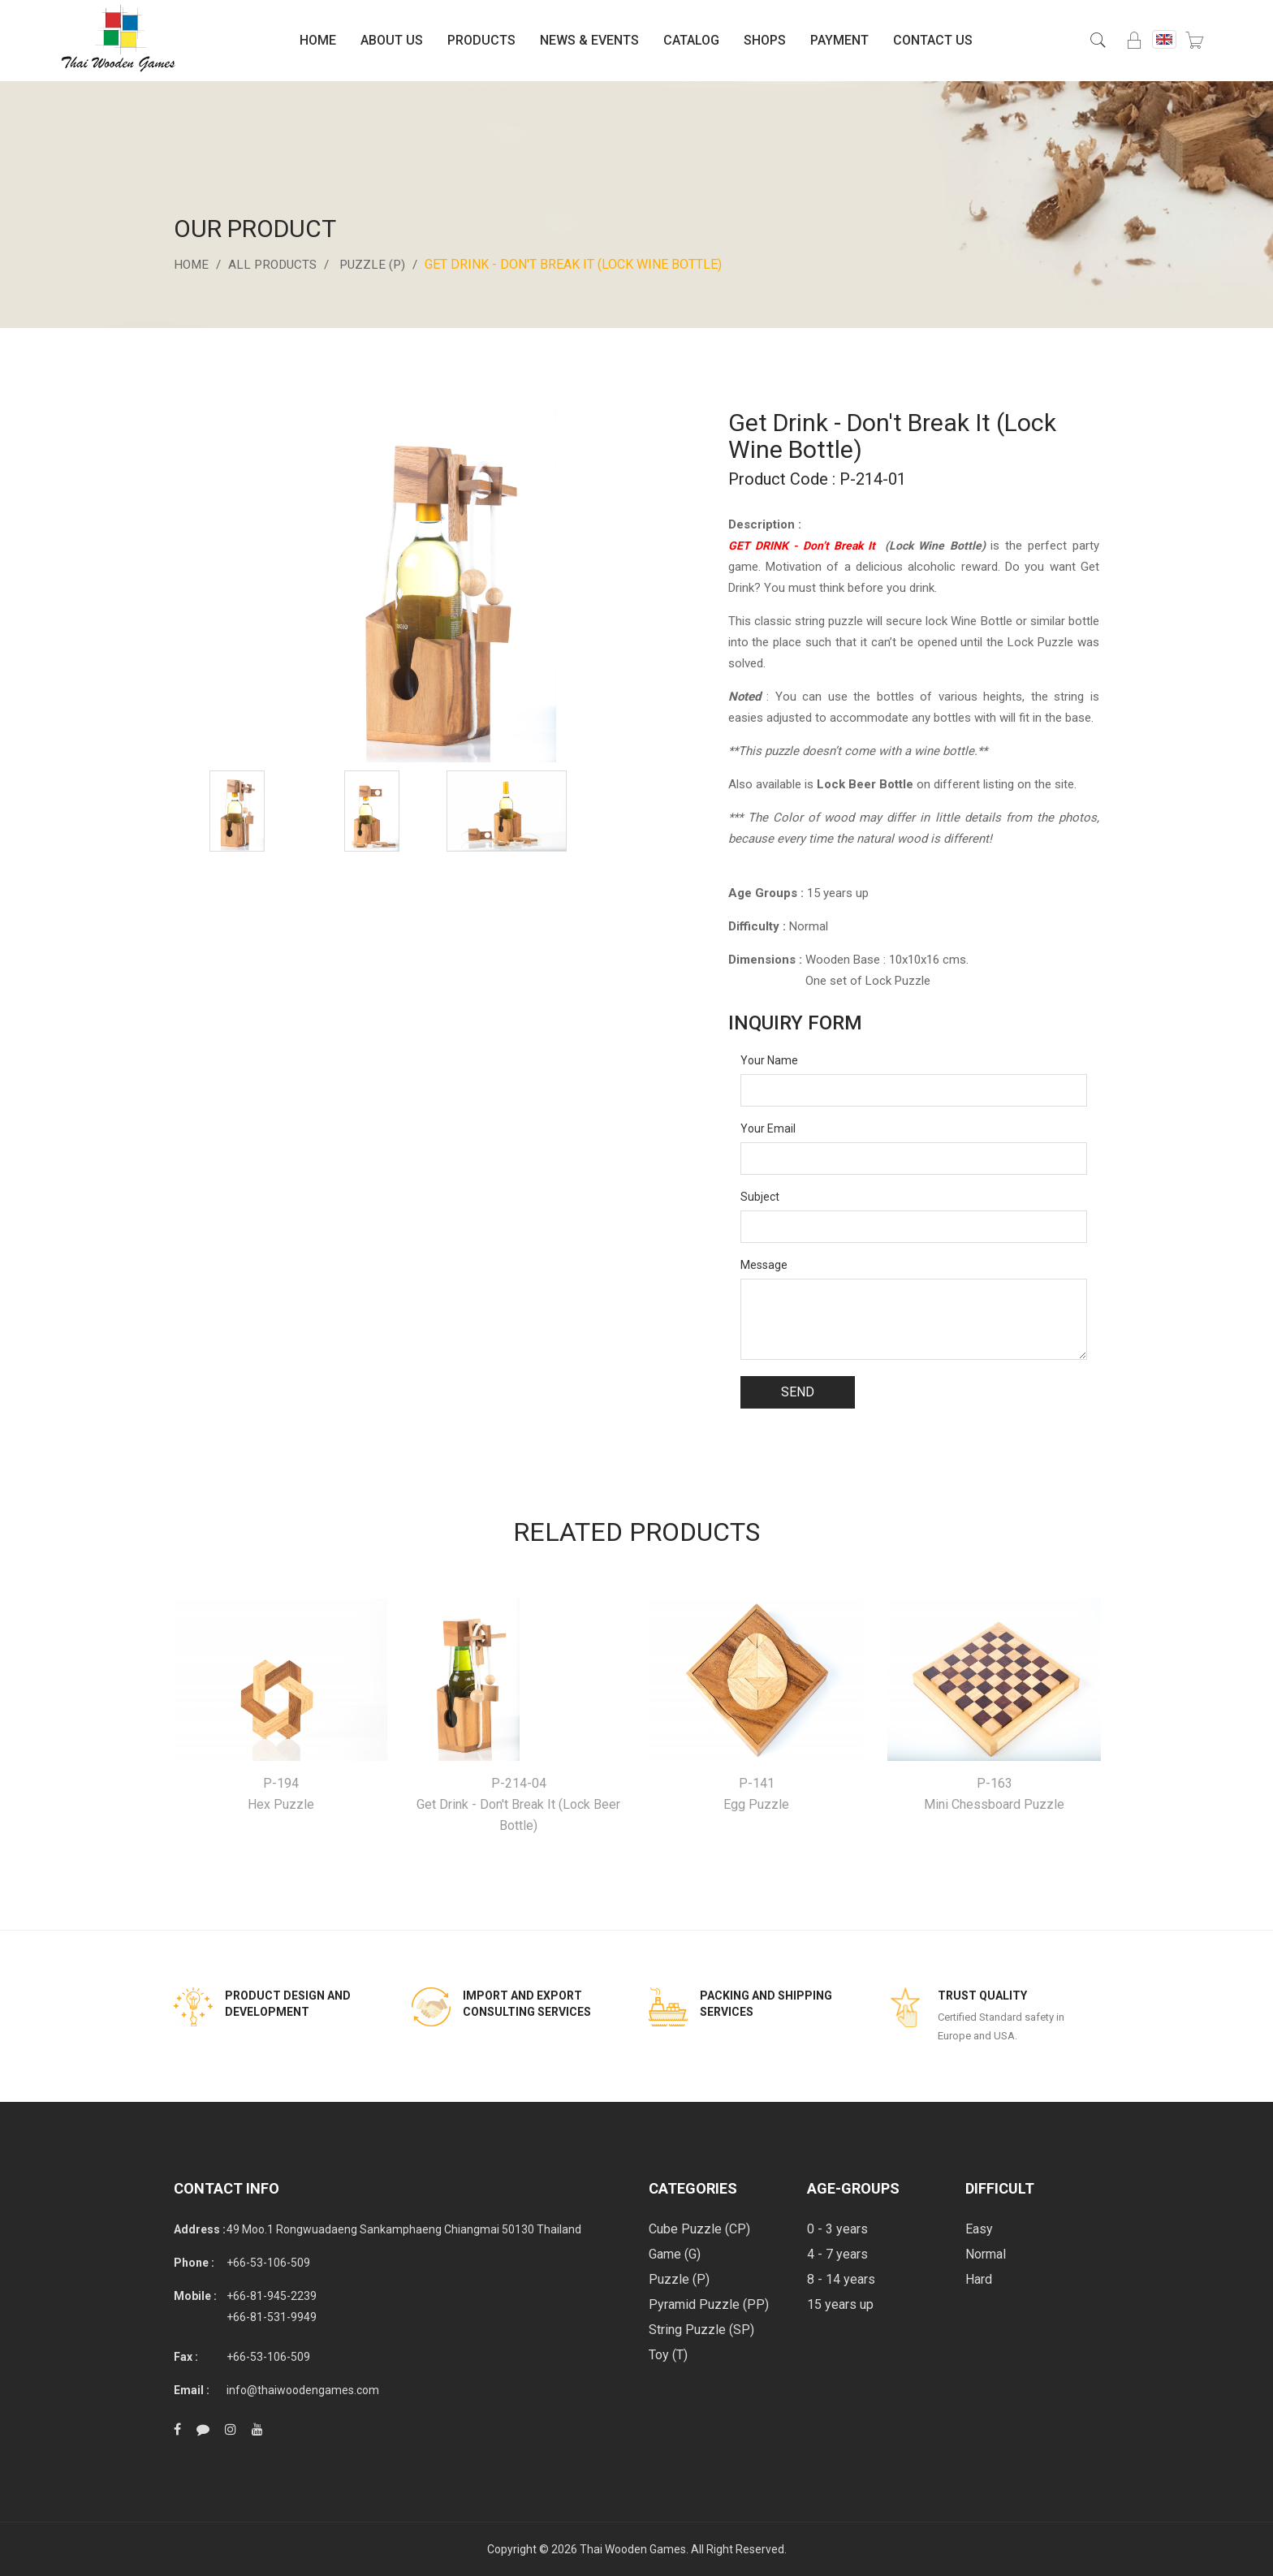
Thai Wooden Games (633, 2549)
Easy (979, 2229)
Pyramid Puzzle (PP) (709, 2304)
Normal (985, 2254)
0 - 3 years (837, 2229)
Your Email (768, 1128)
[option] (237, 811)
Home (318, 40)
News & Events (589, 40)
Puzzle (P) (381, 264)
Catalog (691, 40)
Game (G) (675, 2254)
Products (481, 40)
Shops (765, 40)
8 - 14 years (841, 2279)
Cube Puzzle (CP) (699, 2229)
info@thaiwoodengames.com (303, 2390)
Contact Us (933, 40)
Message (764, 1265)
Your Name (769, 1060)
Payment (839, 40)
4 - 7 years (837, 2254)
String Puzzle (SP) (701, 2329)
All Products (277, 264)
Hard (978, 2279)
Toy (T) (668, 2354)
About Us (391, 40)
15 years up (840, 2304)
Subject (759, 1196)
